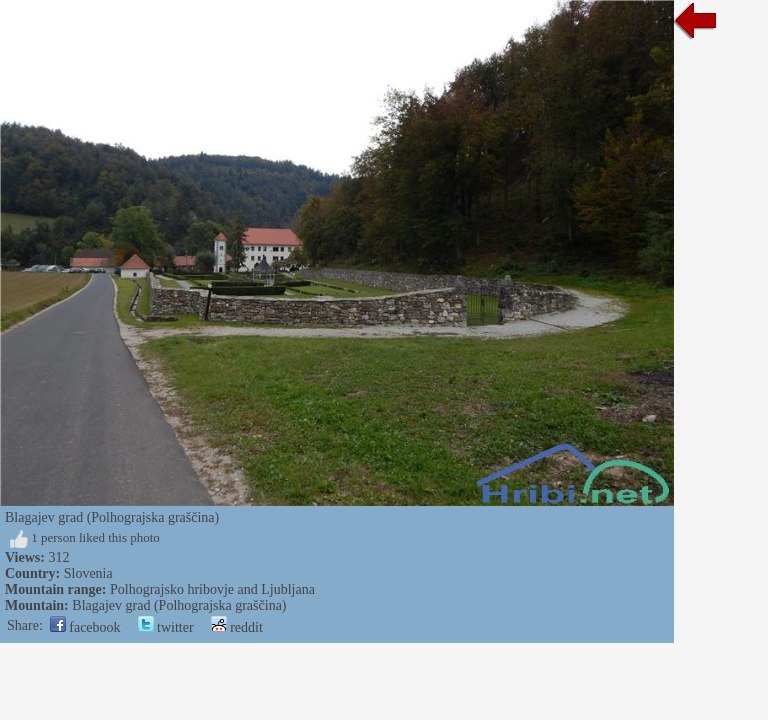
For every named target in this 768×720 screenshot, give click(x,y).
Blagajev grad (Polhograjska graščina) (179, 605)
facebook (85, 627)
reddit (237, 627)
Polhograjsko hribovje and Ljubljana (212, 589)
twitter (166, 627)
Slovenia (88, 573)
